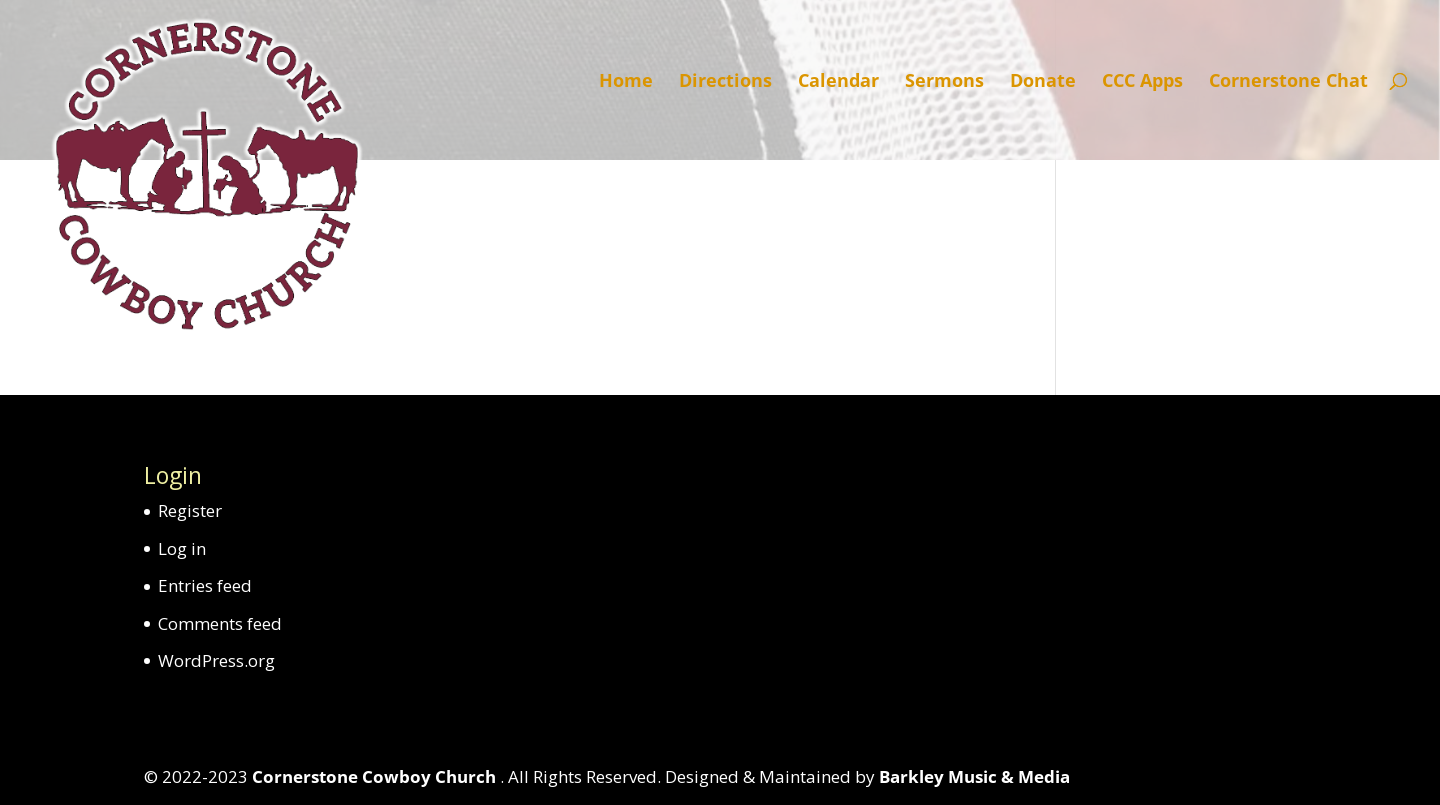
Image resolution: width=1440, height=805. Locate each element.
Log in (182, 548)
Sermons (944, 82)
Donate (1043, 82)
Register (190, 510)
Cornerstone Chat (1288, 82)
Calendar (838, 82)
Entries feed (205, 585)
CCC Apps (1142, 82)
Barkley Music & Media (974, 776)
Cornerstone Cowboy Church (376, 776)
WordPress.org (216, 660)
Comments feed (220, 623)
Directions (725, 82)
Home (626, 82)
